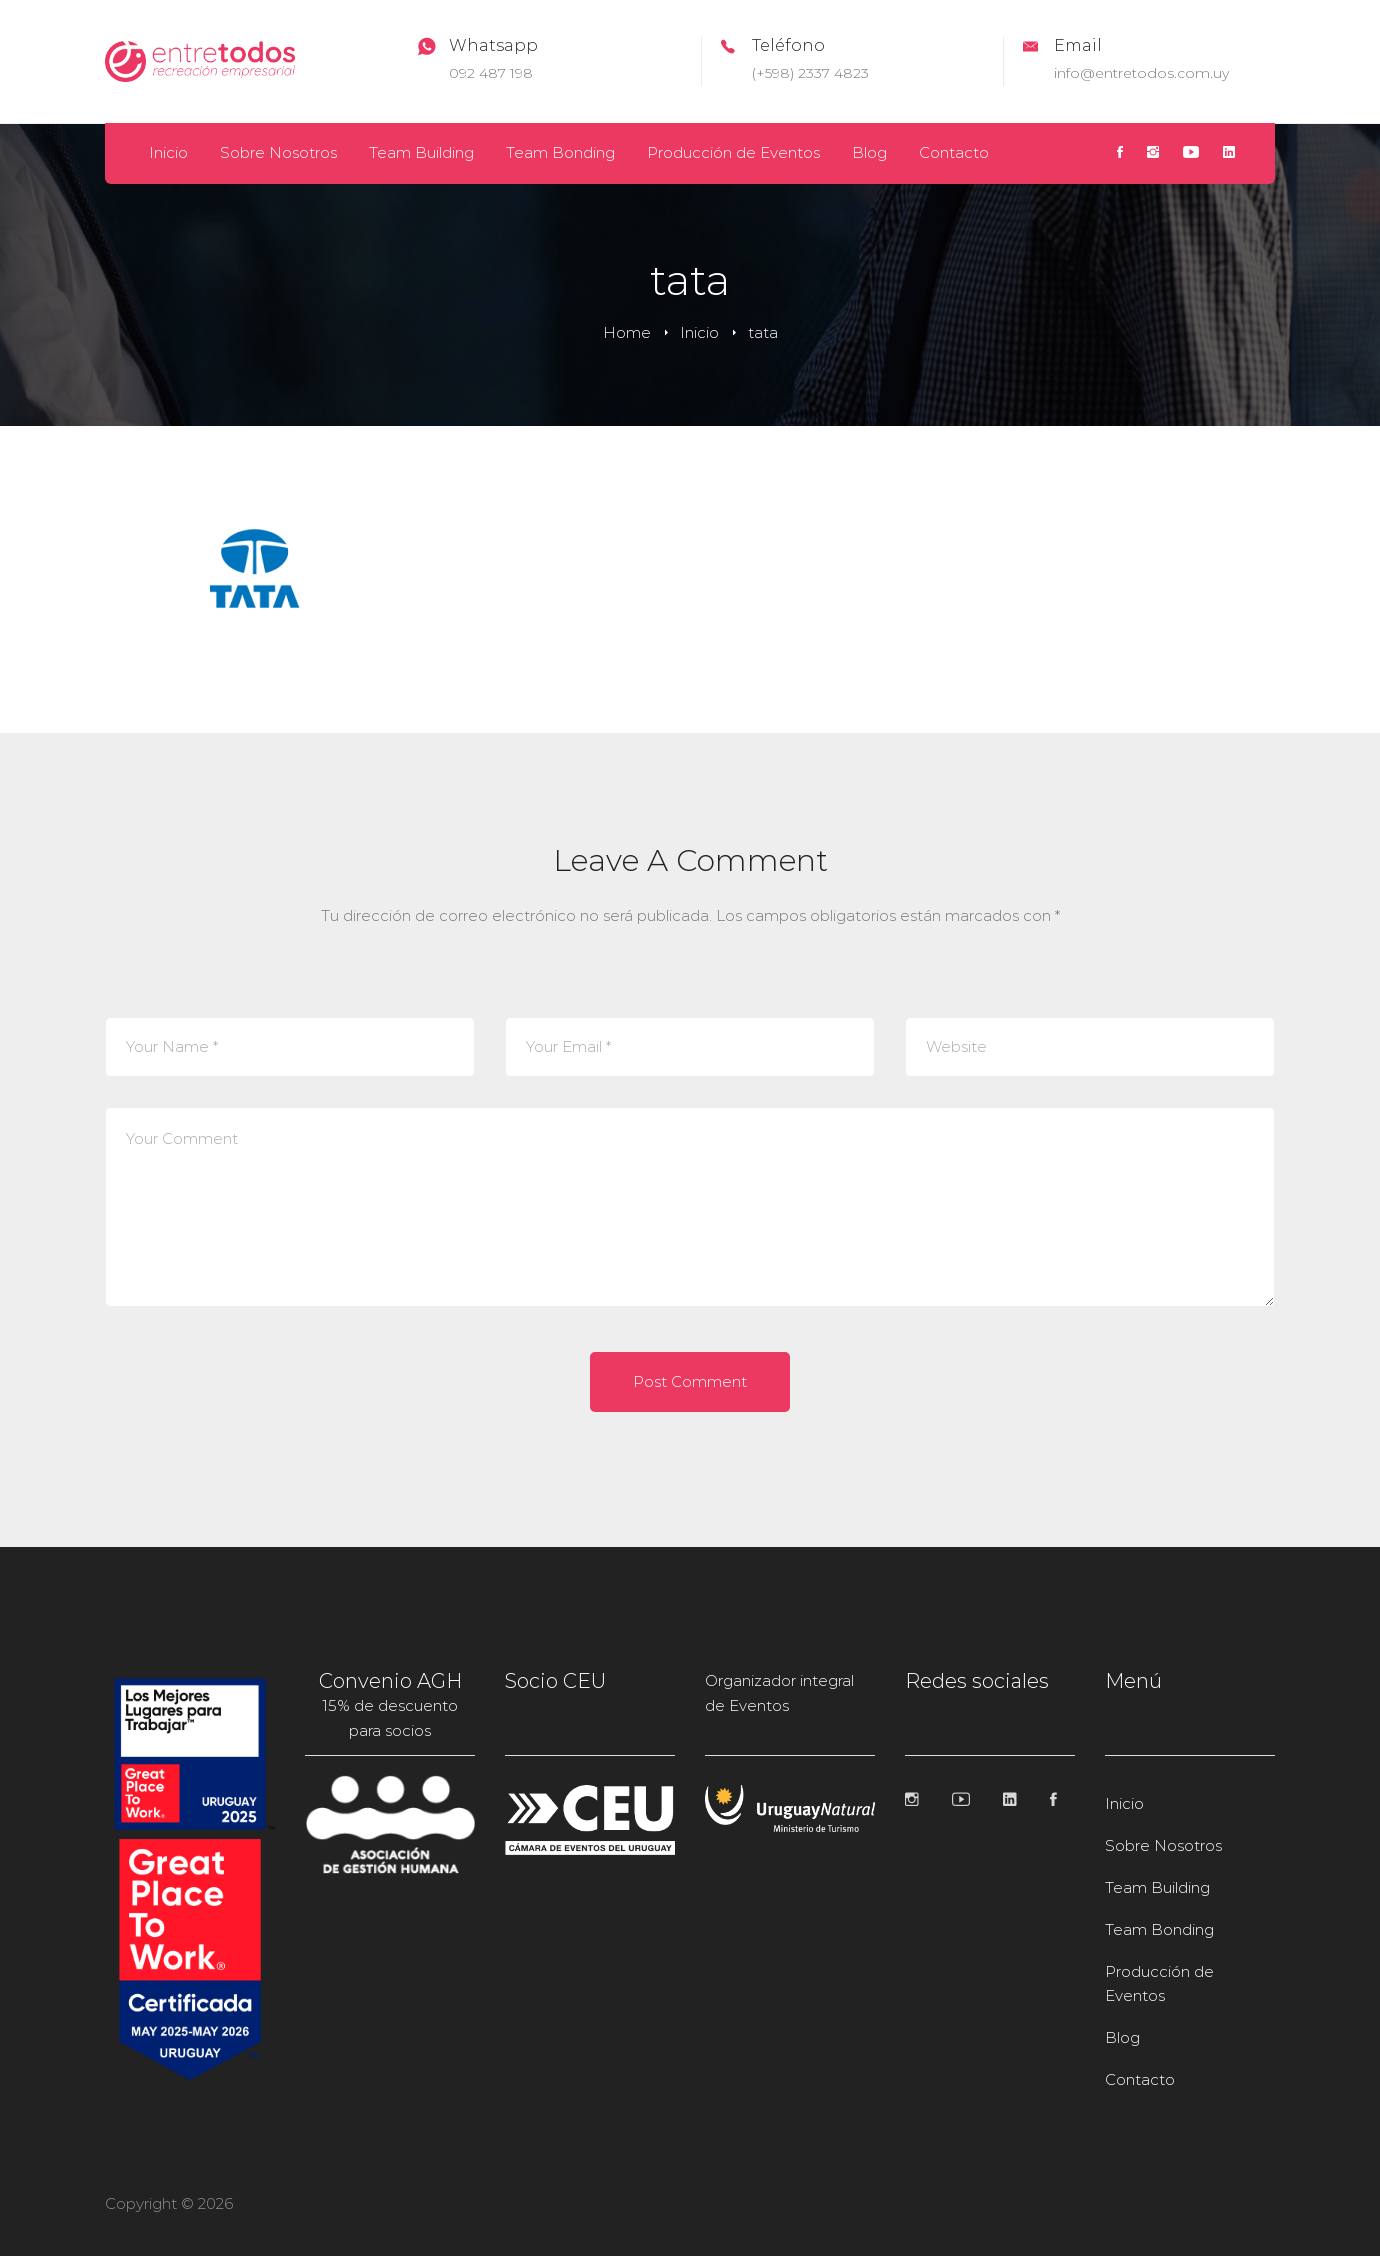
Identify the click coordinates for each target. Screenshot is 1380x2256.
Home (627, 332)
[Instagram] (1153, 153)
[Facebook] (1120, 153)
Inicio (699, 332)
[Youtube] (1191, 153)
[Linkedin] (1229, 153)
